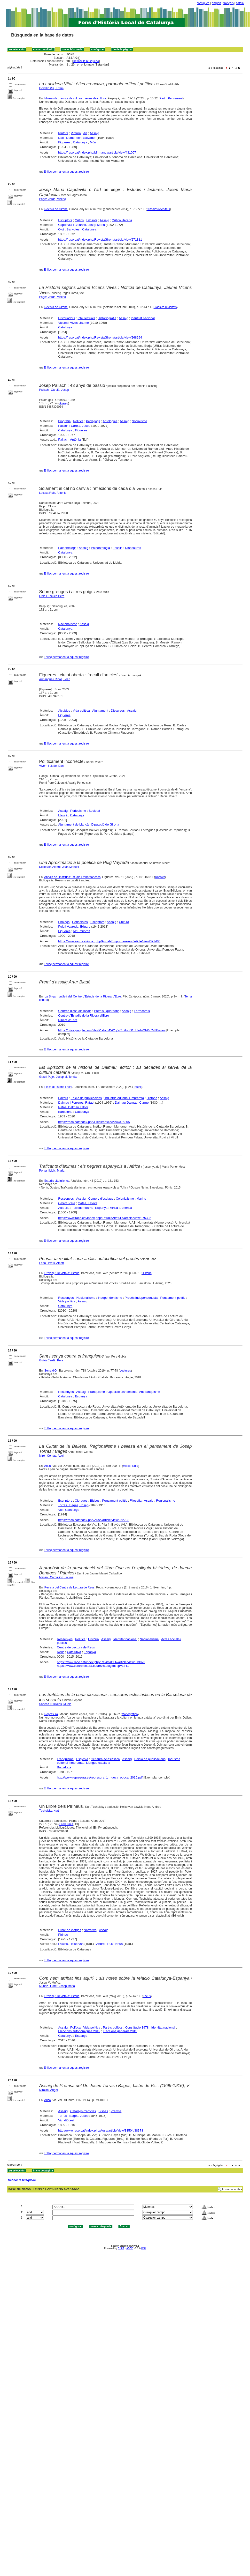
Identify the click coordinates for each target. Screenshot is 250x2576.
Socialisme (139, 421)
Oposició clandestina (122, 1392)
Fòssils (117, 548)
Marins (141, 1198)
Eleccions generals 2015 (120, 2031)
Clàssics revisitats (158, 209)
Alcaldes (64, 710)
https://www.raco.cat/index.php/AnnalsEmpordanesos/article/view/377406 (109, 941)
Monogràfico (130, 1714)
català (240, 3)
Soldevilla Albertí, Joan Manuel (59, 867)
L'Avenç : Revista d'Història (61, 1273)
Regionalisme (165, 1500)
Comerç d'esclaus (100, 1198)
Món (93, 142)
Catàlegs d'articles (83, 2111)
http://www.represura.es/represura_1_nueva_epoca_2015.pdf (99, 1777)
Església (82, 1759)
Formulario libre (232, 2189)
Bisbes (95, 1500)
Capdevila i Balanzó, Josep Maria (81, 225)
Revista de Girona (56, 209)
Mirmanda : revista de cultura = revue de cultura (75, 98)
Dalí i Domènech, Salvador (77, 138)
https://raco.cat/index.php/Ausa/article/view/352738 (93, 1520)
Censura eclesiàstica (105, 1759)
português (202, 3)
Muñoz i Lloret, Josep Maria (57, 1986)
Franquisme (96, 1392)
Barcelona (65, 1112)
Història (152, 1098)
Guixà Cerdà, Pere (51, 1360)
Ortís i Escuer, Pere (51, 596)
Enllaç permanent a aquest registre (66, 171)
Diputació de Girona (105, 824)
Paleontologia (100, 548)
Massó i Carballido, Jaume (56, 1577)
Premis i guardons (106, 1011)
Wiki (143, 2248)
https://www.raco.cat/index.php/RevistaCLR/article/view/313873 (101, 1662)
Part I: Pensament (171, 98)
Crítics (79, 220)
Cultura (124, 922)
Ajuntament (100, 710)
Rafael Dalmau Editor (73, 1107)
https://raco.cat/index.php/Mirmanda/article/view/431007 (97, 152)
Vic (60, 1510)
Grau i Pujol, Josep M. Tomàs (58, 1076)
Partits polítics (113, 2027)
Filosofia (135, 1500)
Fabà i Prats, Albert (51, 1263)
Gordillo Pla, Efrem (51, 88)
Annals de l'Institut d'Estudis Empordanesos (72, 877)
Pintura (76, 133)
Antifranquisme (149, 1392)
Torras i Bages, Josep (73, 1505)
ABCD (129, 2248)
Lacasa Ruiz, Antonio (53, 493)
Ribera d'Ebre (67, 1020)
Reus (60, 1652)
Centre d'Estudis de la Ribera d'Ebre (83, 1015)
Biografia (64, 421)
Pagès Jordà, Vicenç (52, 199)
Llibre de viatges (69, 1930)
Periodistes (80, 922)
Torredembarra (82, 1208)
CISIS (121, 2248)
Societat (94, 810)
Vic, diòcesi (66, 2120)
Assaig (94, 133)
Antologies (110, 421)
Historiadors (66, 318)
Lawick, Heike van (71, 1944)
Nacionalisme (67, 624)
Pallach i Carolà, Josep (54, 389)
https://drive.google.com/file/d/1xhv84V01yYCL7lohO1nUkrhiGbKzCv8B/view (111, 1030)
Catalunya (80, 142)
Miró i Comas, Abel (51, 1455)
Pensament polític (172, 1297)
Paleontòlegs (67, 548)
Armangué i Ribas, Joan (54, 679)
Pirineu (63, 1934)
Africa (114, 1208)
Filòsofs (91, 220)
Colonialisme (125, 1198)
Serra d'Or (50, 1370)
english (216, 3)
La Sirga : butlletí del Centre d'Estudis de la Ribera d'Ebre (83, 996)
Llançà (62, 815)
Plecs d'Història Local (58, 1087)
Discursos (118, 710)
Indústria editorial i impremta (124, 1098)
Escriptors (65, 220)
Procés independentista (141, 1297)
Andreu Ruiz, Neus (109, 1944)
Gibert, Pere (66, 1203)
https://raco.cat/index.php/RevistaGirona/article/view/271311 (100, 239)
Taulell (137, 1087)
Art (85, 133)
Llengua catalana (98, 1762)
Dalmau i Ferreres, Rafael (76, 1102)
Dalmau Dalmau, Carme (131, 1102)
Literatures (66, 1824)
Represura (51, 1714)
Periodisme (78, 810)
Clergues (81, 1500)
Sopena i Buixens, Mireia (55, 1704)
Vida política (81, 710)
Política (80, 1639)
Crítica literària (122, 220)
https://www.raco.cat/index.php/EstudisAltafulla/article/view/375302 (104, 1218)
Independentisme (110, 1297)
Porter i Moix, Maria (51, 1170)
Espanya (101, 1208)
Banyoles (73, 229)
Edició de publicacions (86, 1098)
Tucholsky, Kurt (49, 1810)
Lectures (125, 1370)
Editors (63, 1098)
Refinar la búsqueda (86, 61)
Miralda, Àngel (48, 2090)
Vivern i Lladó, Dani (51, 766)
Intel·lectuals (86, 318)
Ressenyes (66, 1198)
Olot (61, 229)
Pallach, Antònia (69, 439)
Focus (147, 1996)
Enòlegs (64, 922)
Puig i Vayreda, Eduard (74, 926)
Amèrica (126, 1208)
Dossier (160, 877)
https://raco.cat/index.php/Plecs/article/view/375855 (94, 1122)
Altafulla (63, 1208)
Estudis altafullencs (56, 1180)
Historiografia (107, 318)
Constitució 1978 (137, 2027)
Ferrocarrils (142, 1011)
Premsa (116, 2111)
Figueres (64, 142)
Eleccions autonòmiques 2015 (79, 2031)
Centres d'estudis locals (74, 1011)
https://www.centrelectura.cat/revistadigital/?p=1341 (93, 1666)
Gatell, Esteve (87, 1203)
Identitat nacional (143, 318)
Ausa (47, 1466)
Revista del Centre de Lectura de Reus (69, 1587)
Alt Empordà (81, 931)
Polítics (78, 421)
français (228, 3)
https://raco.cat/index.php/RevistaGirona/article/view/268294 (100, 337)
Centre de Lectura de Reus (76, 1647)
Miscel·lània (130, 1466)
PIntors (63, 133)
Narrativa (90, 1930)
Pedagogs (93, 421)
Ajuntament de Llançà (73, 824)
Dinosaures (133, 548)
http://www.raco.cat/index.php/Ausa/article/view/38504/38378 (100, 2130)
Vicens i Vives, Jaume (73, 323)
